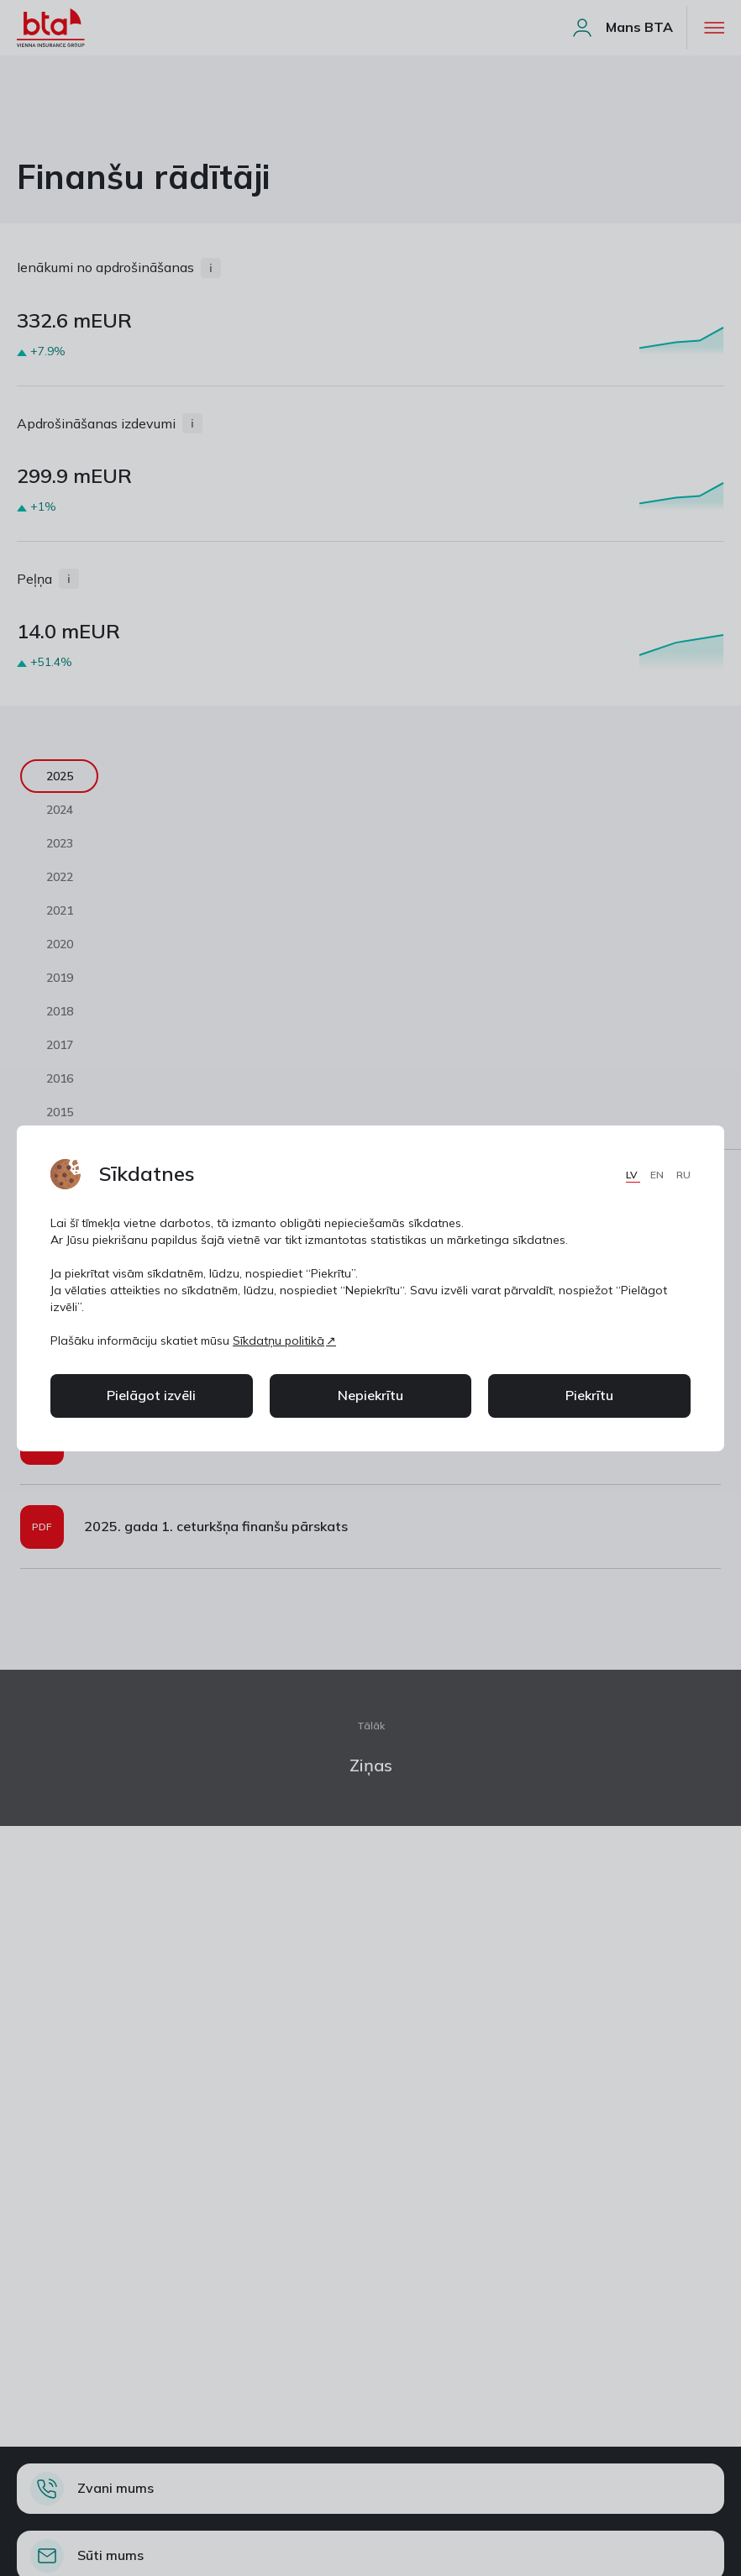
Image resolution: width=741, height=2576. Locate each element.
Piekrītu (589, 1395)
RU (683, 1174)
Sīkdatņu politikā (278, 1340)
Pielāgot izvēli (151, 1395)
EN (658, 1174)
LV (633, 1174)
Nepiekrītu (370, 1395)
